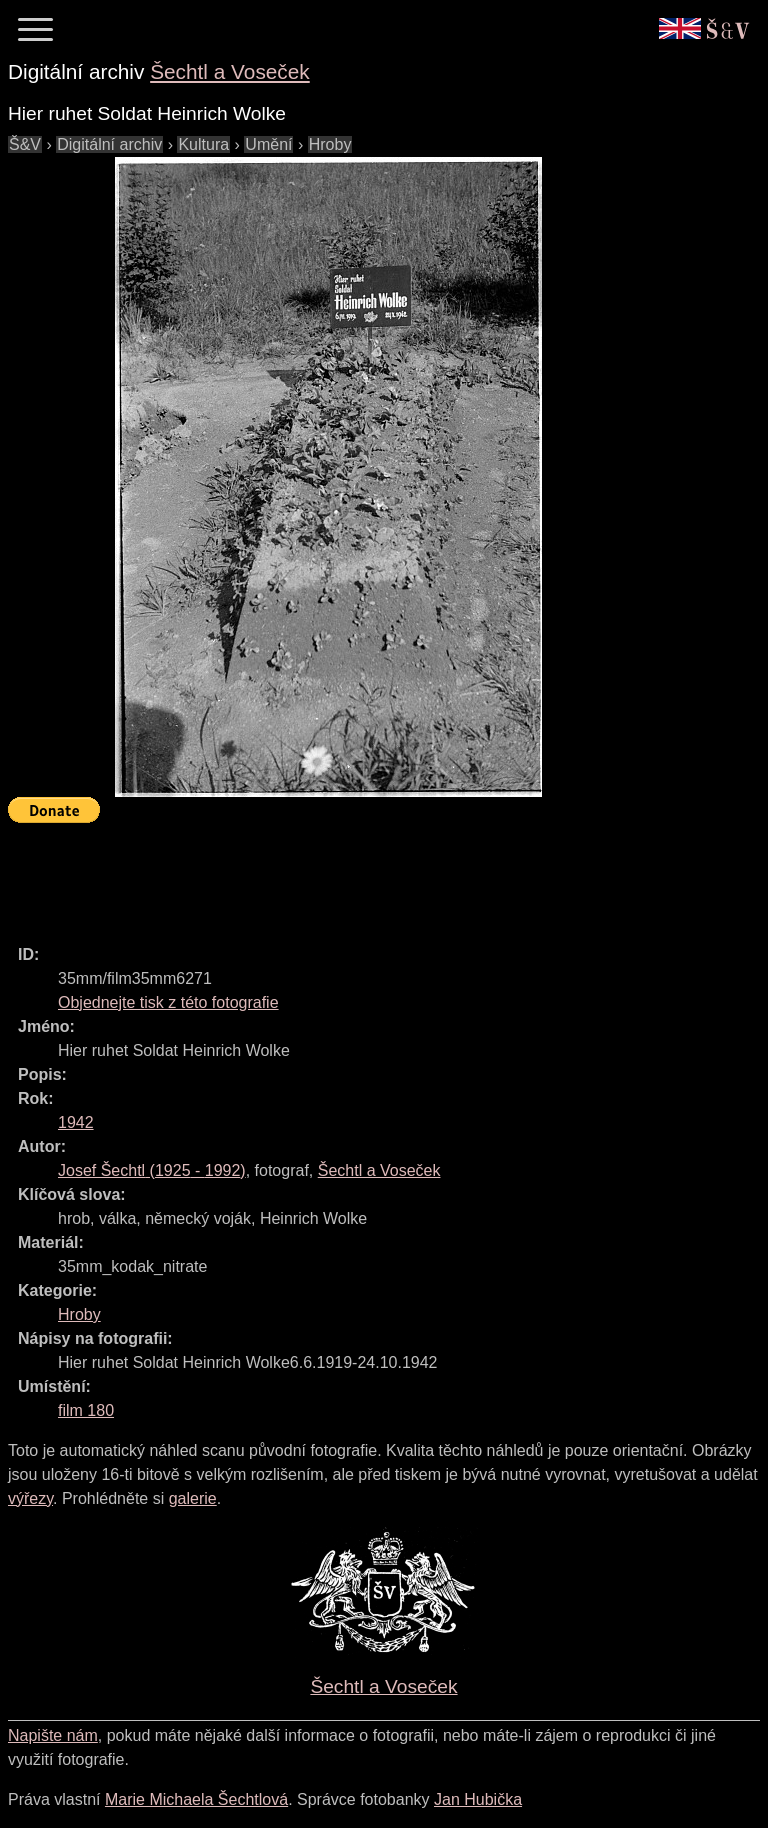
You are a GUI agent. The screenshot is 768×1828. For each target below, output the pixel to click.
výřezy (30, 1498)
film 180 (86, 1410)
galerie (193, 1498)
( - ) (152, 1170)
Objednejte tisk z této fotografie (168, 1002)
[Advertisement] (372, 875)
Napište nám (53, 1735)
